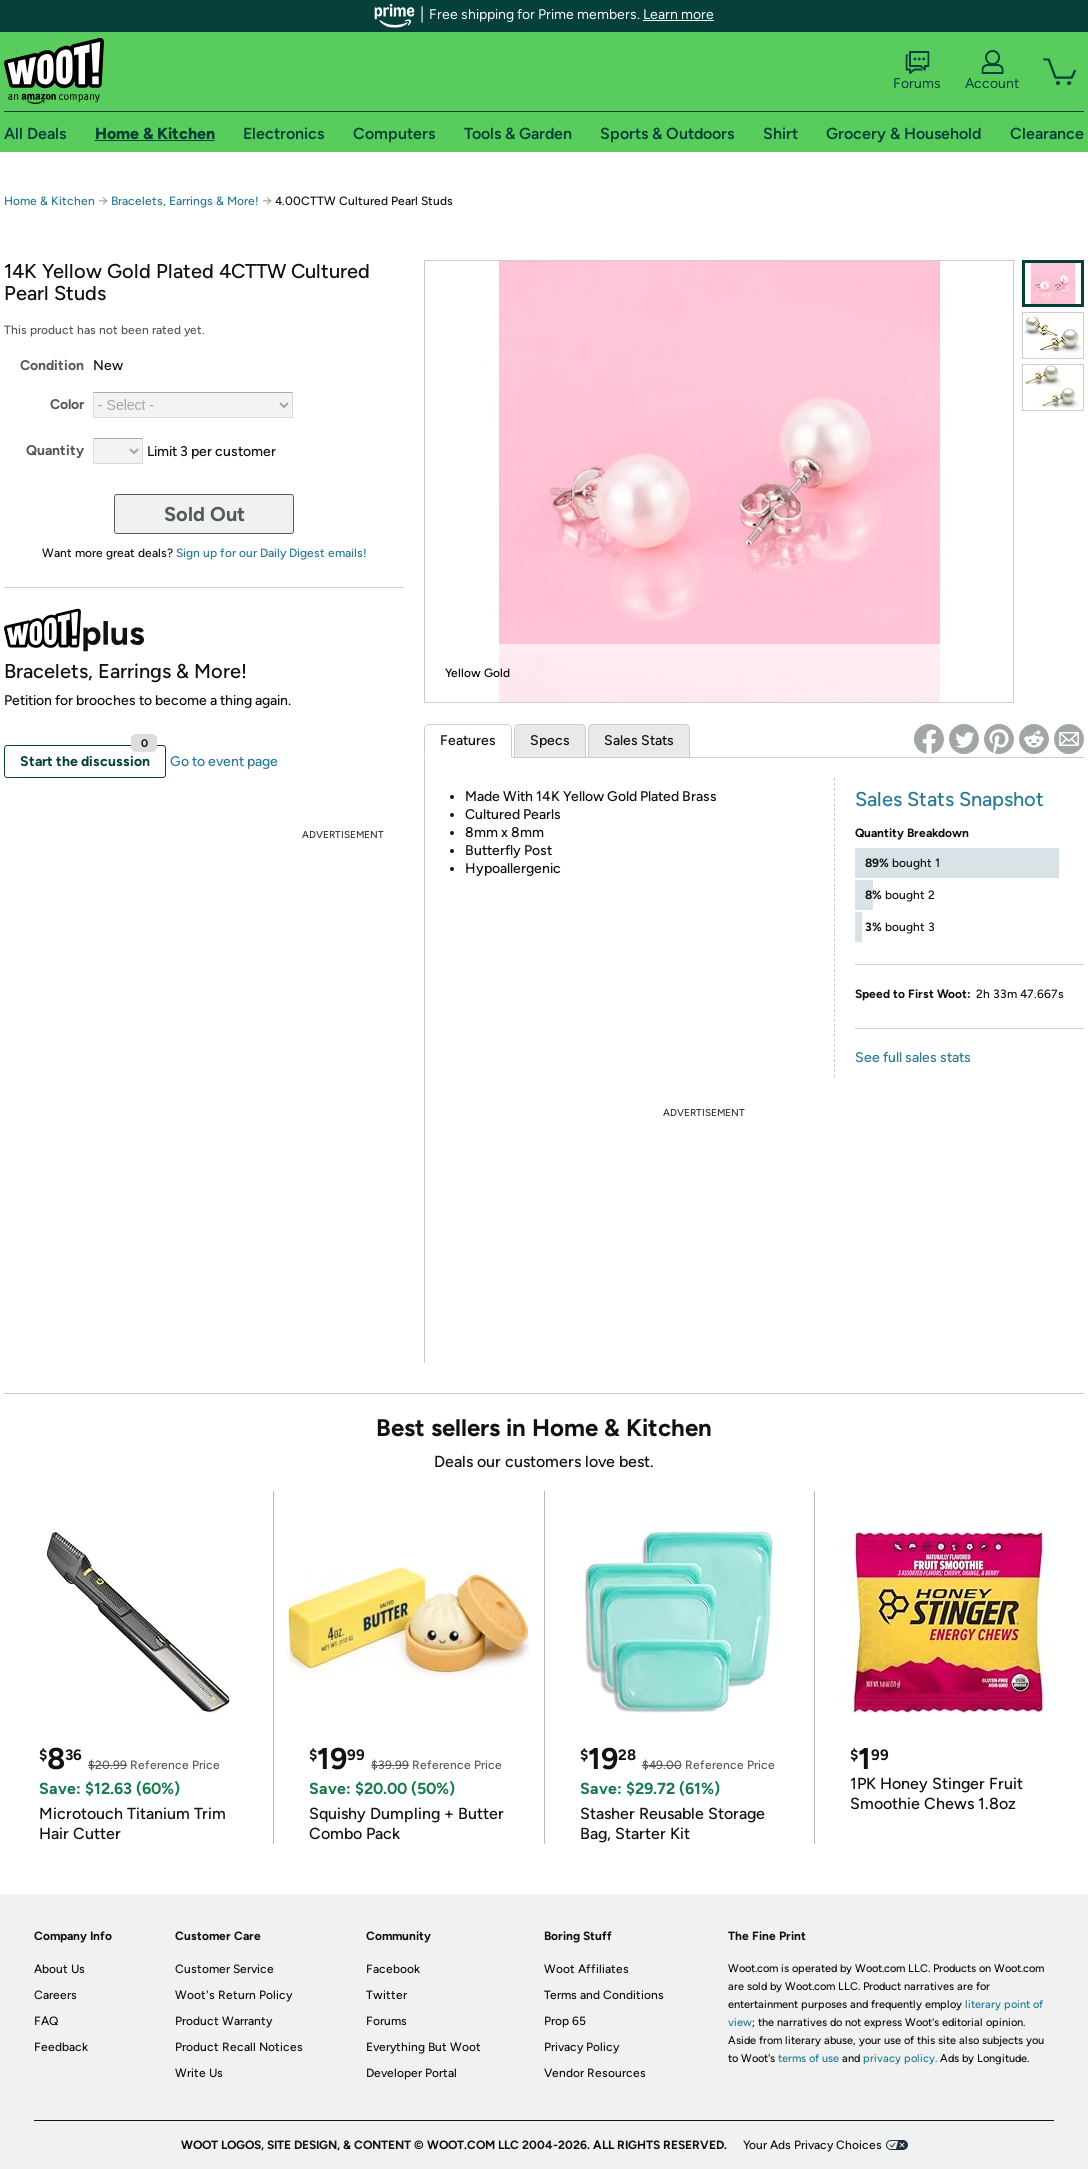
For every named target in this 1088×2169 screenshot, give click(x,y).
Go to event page (224, 761)
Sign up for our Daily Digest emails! (271, 553)
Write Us (199, 2073)
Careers (55, 1995)
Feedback (61, 2047)
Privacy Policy (581, 2047)
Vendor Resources (595, 2073)
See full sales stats (913, 1057)
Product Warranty (223, 2021)
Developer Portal (411, 2073)
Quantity (55, 450)
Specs (550, 740)
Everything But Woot (423, 2047)
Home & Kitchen (49, 201)
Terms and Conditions (604, 1995)
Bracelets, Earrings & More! (185, 201)
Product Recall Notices (239, 2047)
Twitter (386, 1995)
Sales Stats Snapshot (949, 799)
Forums (917, 71)
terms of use (808, 2058)
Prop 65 (565, 2021)
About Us (59, 1969)
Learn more (678, 14)
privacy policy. (900, 2058)
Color (67, 404)
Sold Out (204, 514)
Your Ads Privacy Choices (812, 2145)
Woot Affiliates (586, 1969)
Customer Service (224, 1969)
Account (992, 71)
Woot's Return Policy (233, 1995)
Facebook (393, 1969)
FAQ (46, 2021)
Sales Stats (639, 740)
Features (468, 740)
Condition (52, 365)
